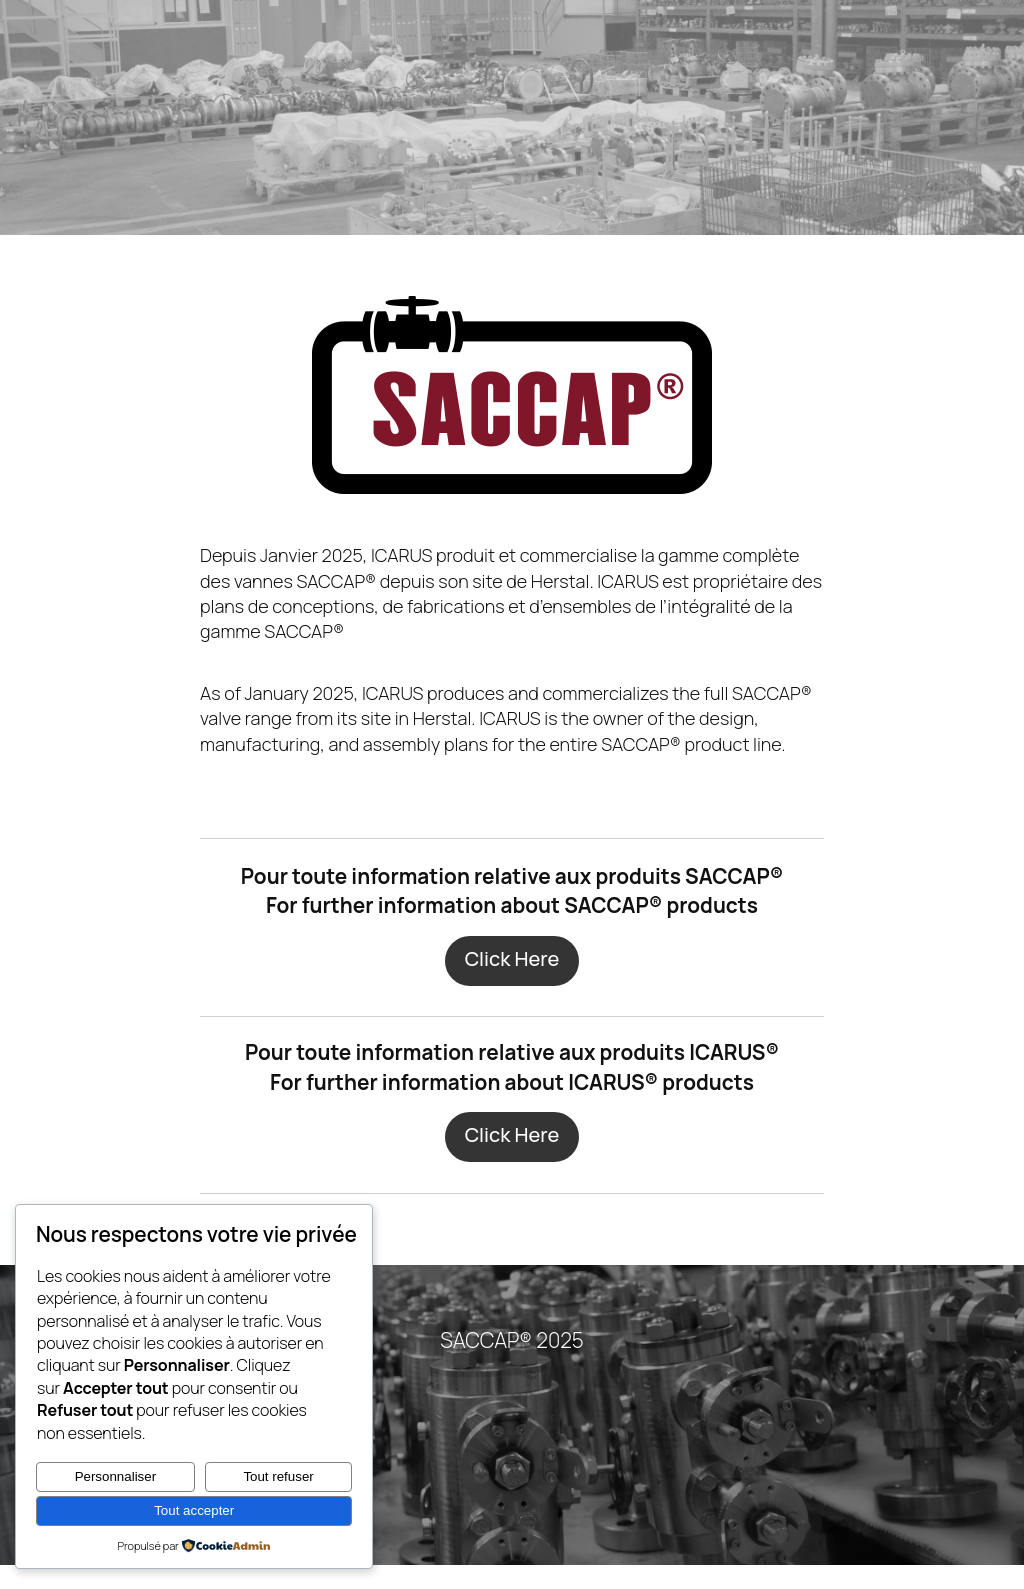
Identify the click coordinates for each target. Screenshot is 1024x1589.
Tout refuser (278, 1476)
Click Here (512, 983)
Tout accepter (194, 1510)
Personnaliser (116, 1476)
